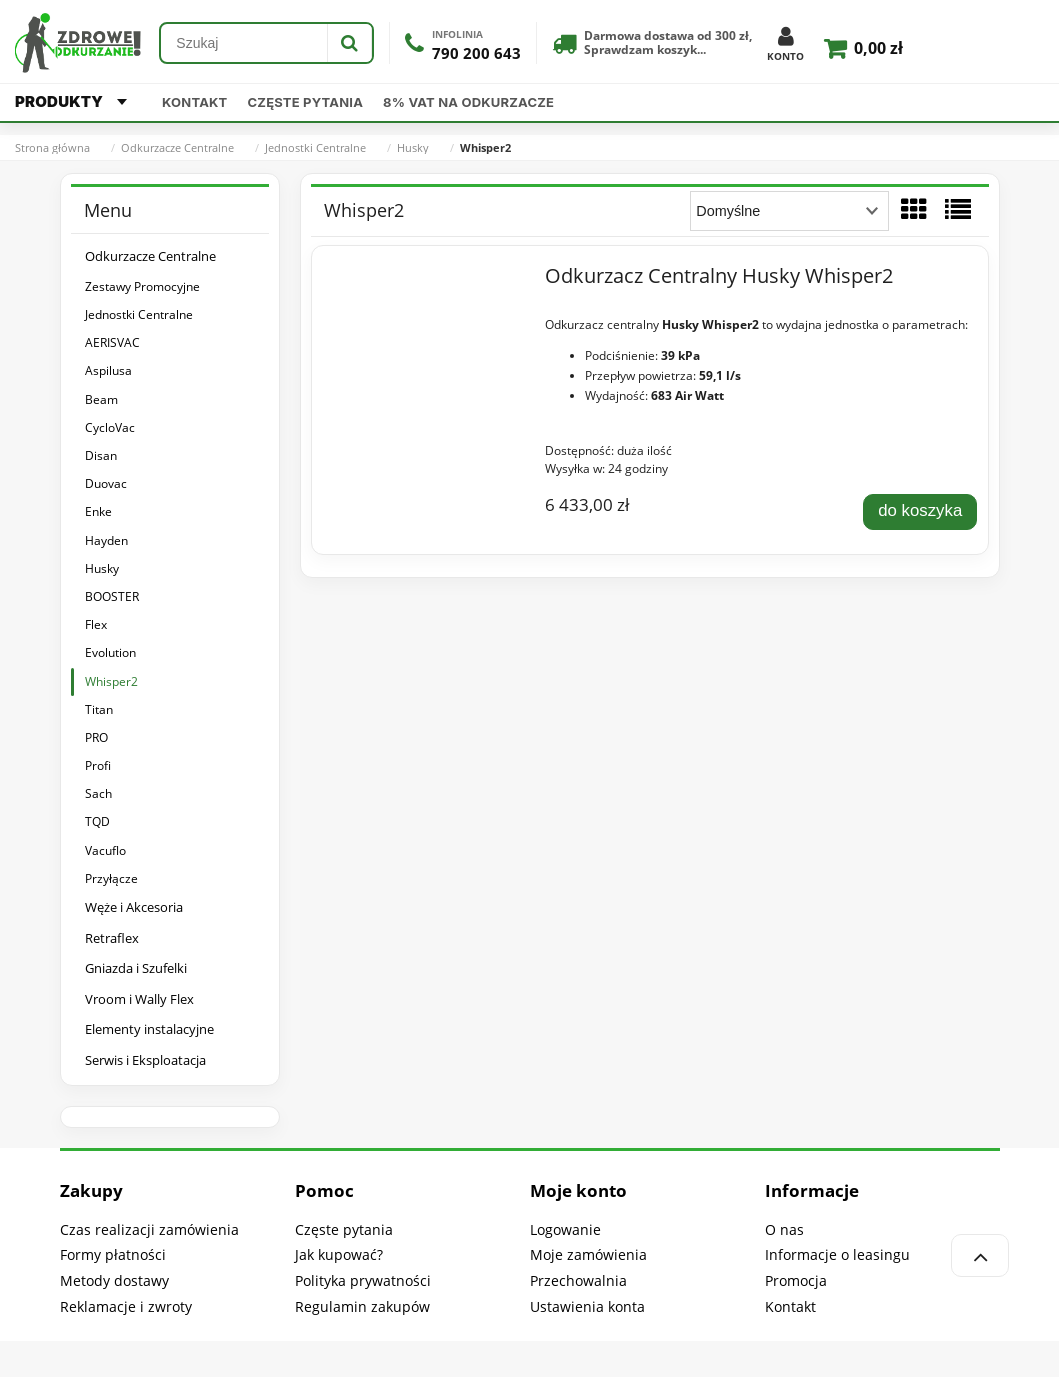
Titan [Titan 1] (99, 709)
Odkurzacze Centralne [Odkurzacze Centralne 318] (150, 256)
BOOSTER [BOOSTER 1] (112, 596)
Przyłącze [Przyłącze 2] (111, 878)
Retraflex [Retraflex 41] (112, 938)
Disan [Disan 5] (101, 455)
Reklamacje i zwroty (126, 1306)
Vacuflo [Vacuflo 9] (105, 850)
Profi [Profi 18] (98, 765)
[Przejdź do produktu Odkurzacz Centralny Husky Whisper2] (426, 281)
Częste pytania (306, 102)
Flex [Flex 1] (96, 624)
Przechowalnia (578, 1280)
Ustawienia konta (587, 1306)
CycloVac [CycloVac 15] (110, 427)
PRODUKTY (71, 101)
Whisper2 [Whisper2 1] (111, 681)
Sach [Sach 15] (98, 793)
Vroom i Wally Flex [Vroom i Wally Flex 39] (139, 999)
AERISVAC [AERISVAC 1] (112, 342)
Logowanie (565, 1229)
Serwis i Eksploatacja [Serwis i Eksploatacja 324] (145, 1060)
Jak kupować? (339, 1254)
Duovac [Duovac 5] (106, 483)
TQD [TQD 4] (97, 821)
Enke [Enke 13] (98, 511)
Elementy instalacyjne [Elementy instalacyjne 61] (149, 1029)
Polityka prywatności (363, 1280)
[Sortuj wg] (789, 211)
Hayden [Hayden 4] (106, 540)
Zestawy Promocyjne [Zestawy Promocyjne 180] (142, 286)
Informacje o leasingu (837, 1254)
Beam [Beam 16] (101, 399)
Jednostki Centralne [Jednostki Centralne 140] (139, 314)
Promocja (796, 1280)
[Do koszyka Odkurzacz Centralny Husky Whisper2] (920, 512)
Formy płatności (113, 1254)
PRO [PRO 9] (96, 737)
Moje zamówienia (588, 1254)
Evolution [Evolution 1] (110, 652)
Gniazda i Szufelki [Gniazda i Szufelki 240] (136, 968)
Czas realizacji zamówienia (149, 1229)
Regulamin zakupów (362, 1306)
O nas (784, 1229)
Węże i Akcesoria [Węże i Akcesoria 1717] (134, 907)
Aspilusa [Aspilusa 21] (108, 370)
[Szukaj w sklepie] (244, 43)
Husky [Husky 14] (102, 568)
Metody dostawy (114, 1280)
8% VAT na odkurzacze (468, 102)
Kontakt (194, 102)
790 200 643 (476, 53)
